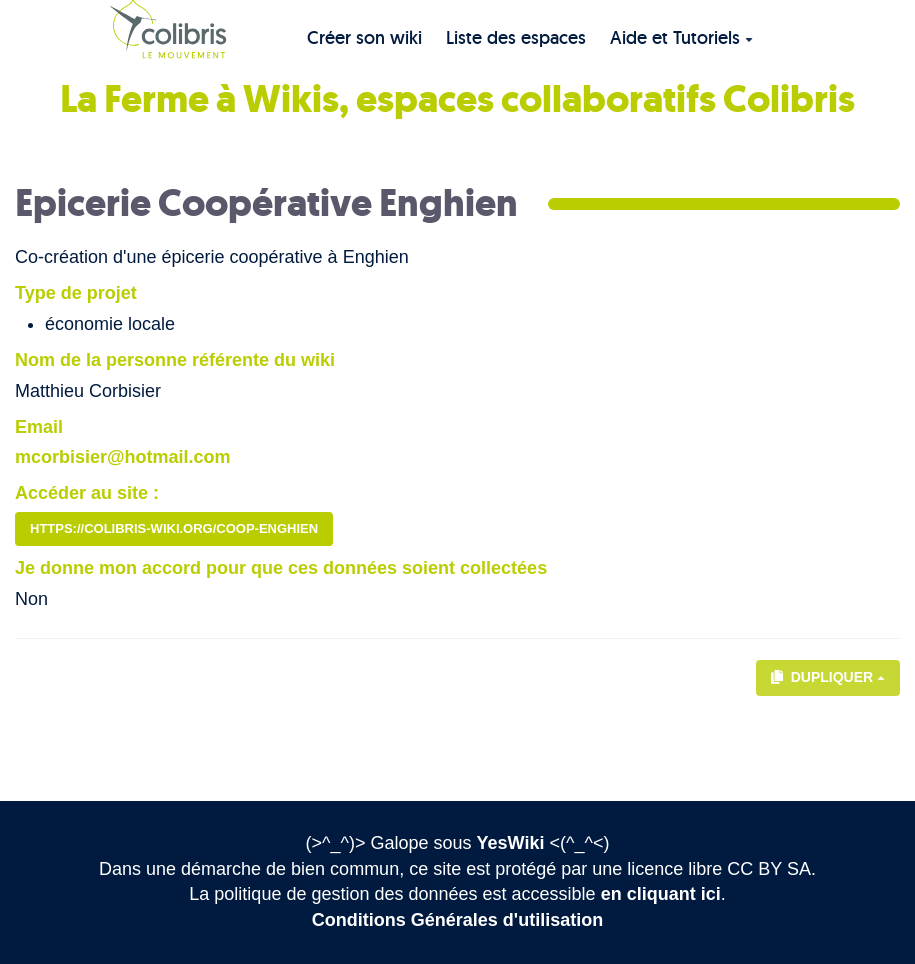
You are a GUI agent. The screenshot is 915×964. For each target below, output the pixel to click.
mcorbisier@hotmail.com (123, 457)
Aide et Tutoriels (681, 37)
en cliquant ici (661, 894)
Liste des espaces (516, 37)
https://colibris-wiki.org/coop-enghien (174, 528)
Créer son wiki (364, 37)
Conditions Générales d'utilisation (457, 920)
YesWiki (511, 843)
